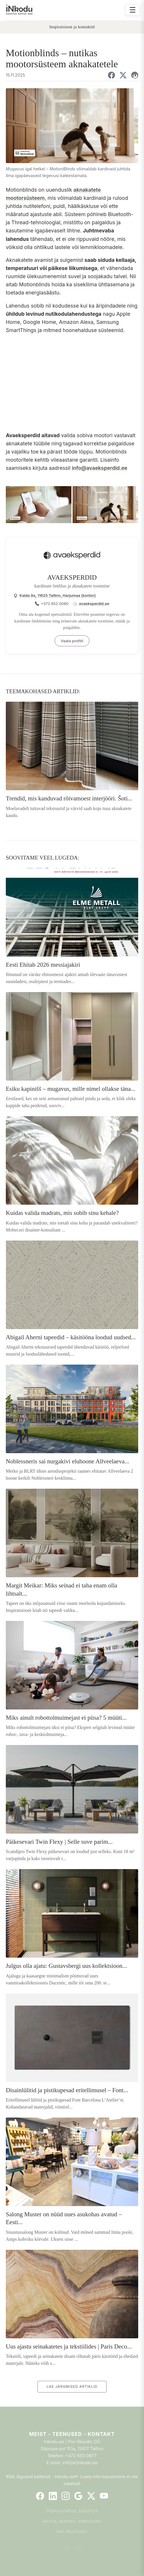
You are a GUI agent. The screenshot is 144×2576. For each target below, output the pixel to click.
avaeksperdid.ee (94, 603)
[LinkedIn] (53, 2496)
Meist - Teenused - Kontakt (72, 2434)
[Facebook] (40, 2496)
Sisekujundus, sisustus (72, 2511)
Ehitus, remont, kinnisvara (72, 2521)
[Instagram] (66, 2496)
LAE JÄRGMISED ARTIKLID (71, 2386)
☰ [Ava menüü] (132, 9)
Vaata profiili (72, 640)
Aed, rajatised (72, 2531)
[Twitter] (91, 2496)
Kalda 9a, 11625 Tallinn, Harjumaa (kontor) (57, 595)
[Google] (78, 2496)
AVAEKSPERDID (72, 577)
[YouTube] (104, 2496)
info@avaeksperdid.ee (99, 468)
